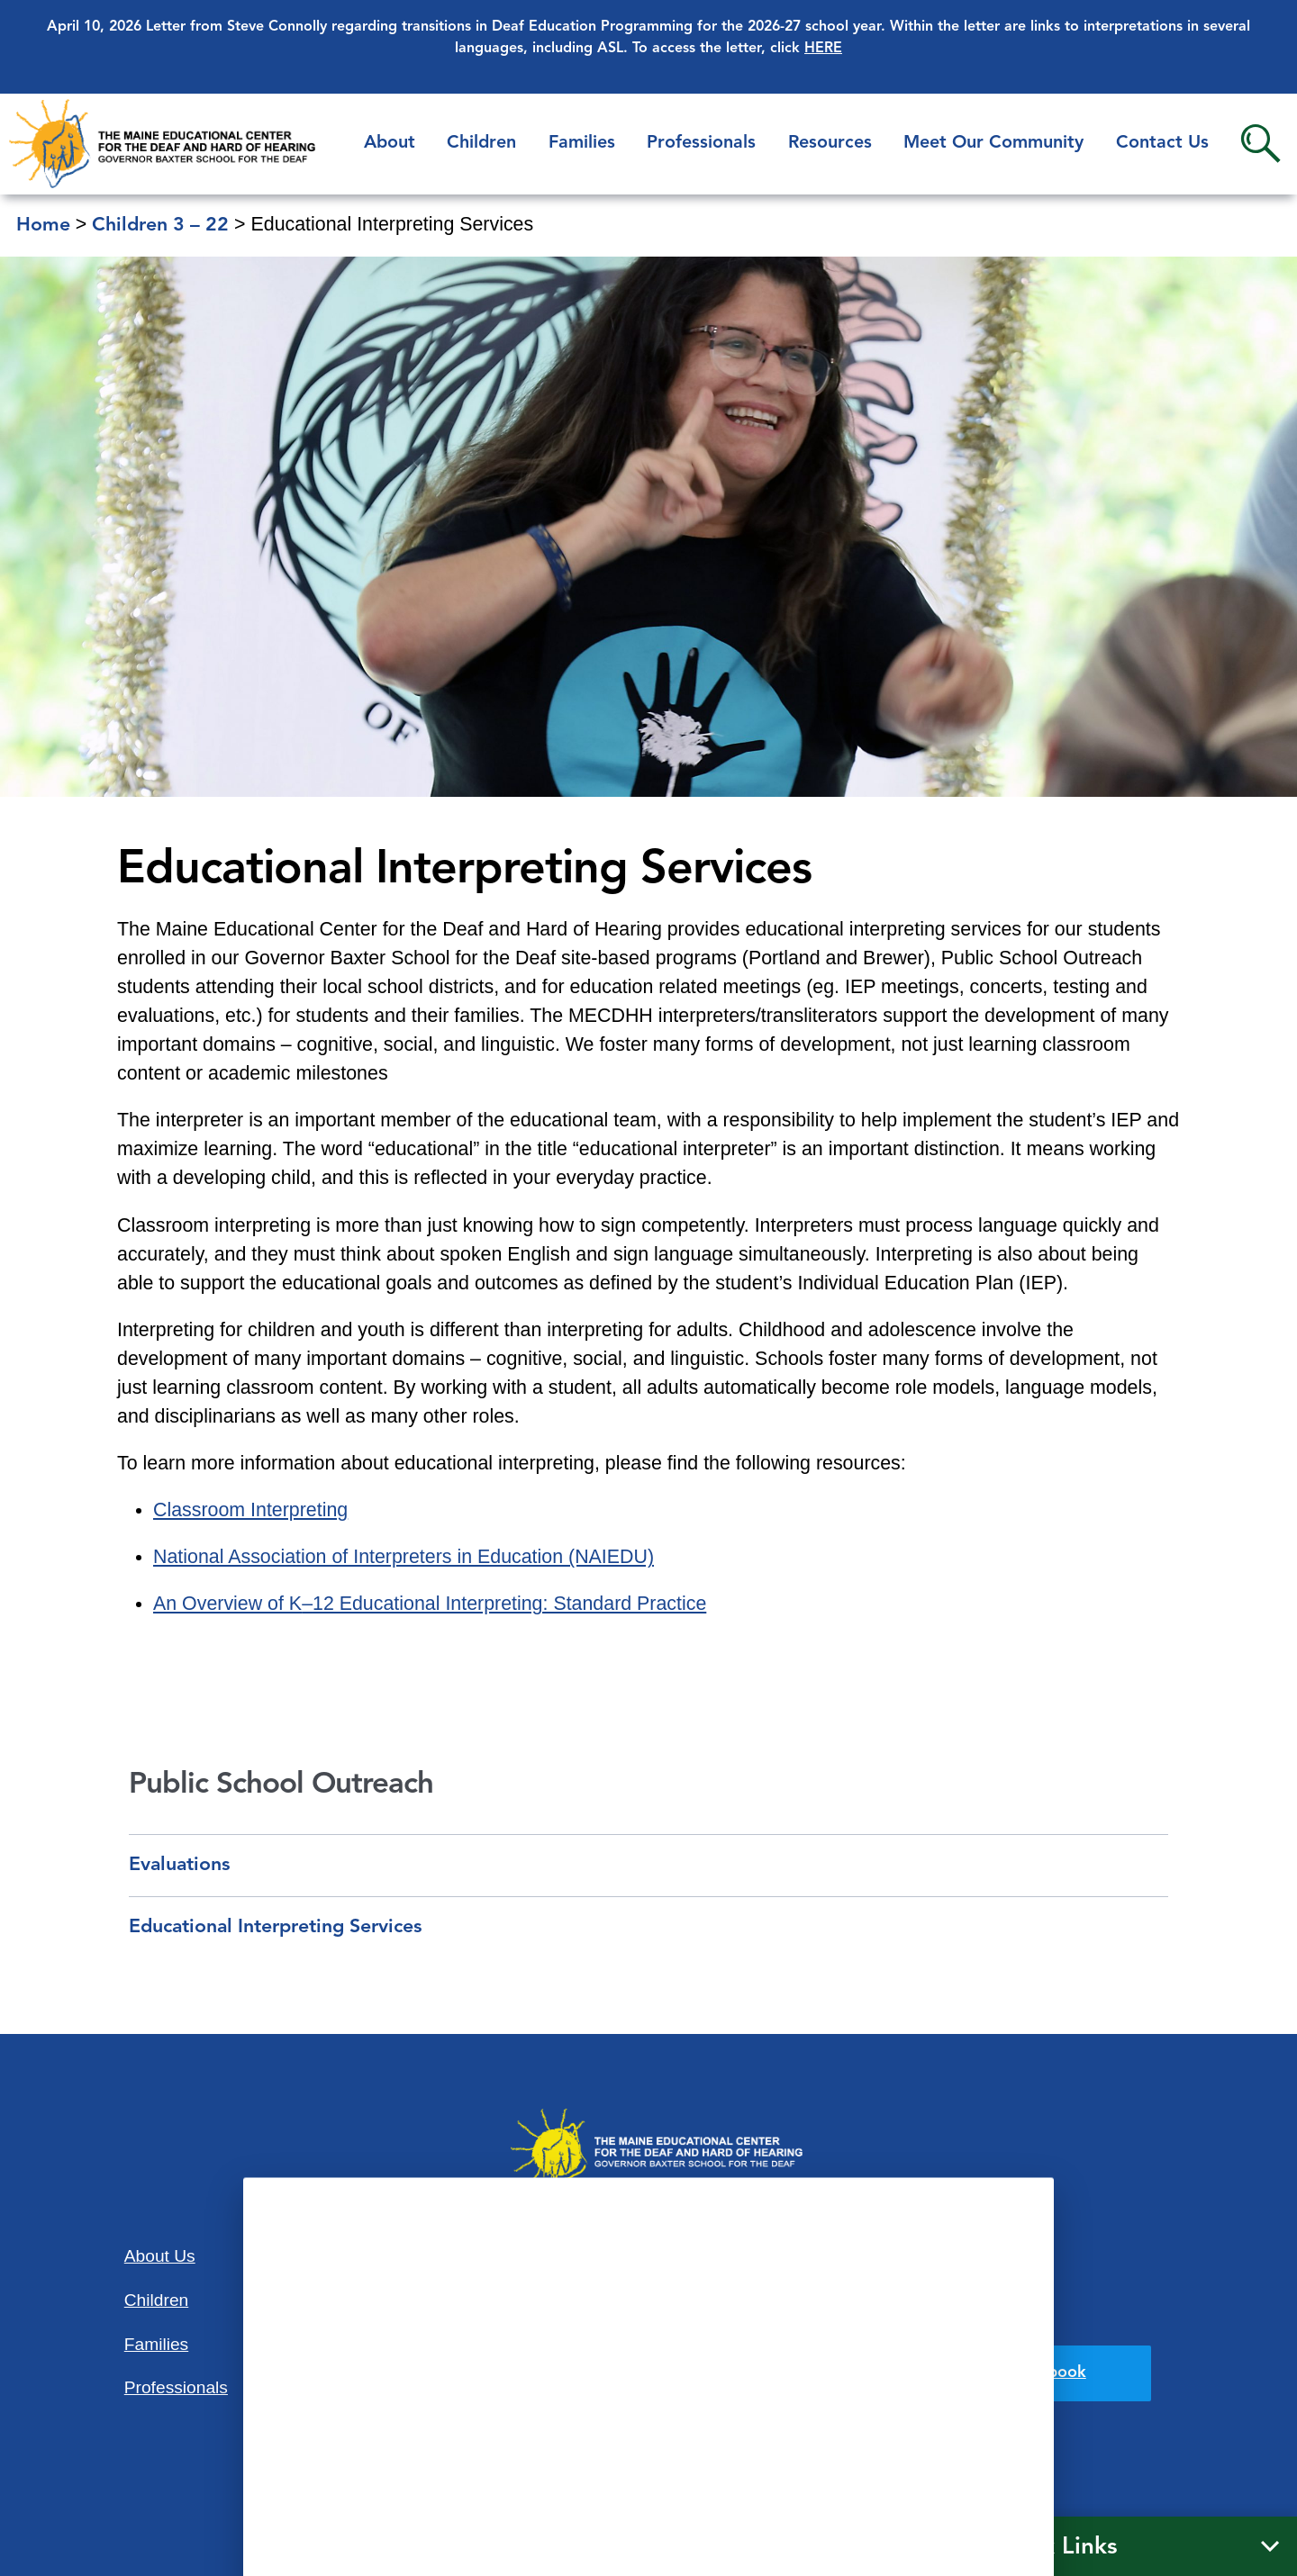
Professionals (701, 143)
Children (481, 143)
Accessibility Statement (935, 2255)
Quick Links (1054, 2547)
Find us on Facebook (1008, 2372)
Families (582, 143)
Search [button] (1260, 143)
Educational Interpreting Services (275, 1927)
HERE (823, 48)
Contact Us (1162, 143)
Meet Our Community (993, 143)
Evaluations (179, 1865)
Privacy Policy (941, 2314)
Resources (830, 143)
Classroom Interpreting (250, 1510)
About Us (159, 2255)
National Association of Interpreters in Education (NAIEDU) (403, 1557)
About (389, 143)
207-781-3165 (648, 2397)
